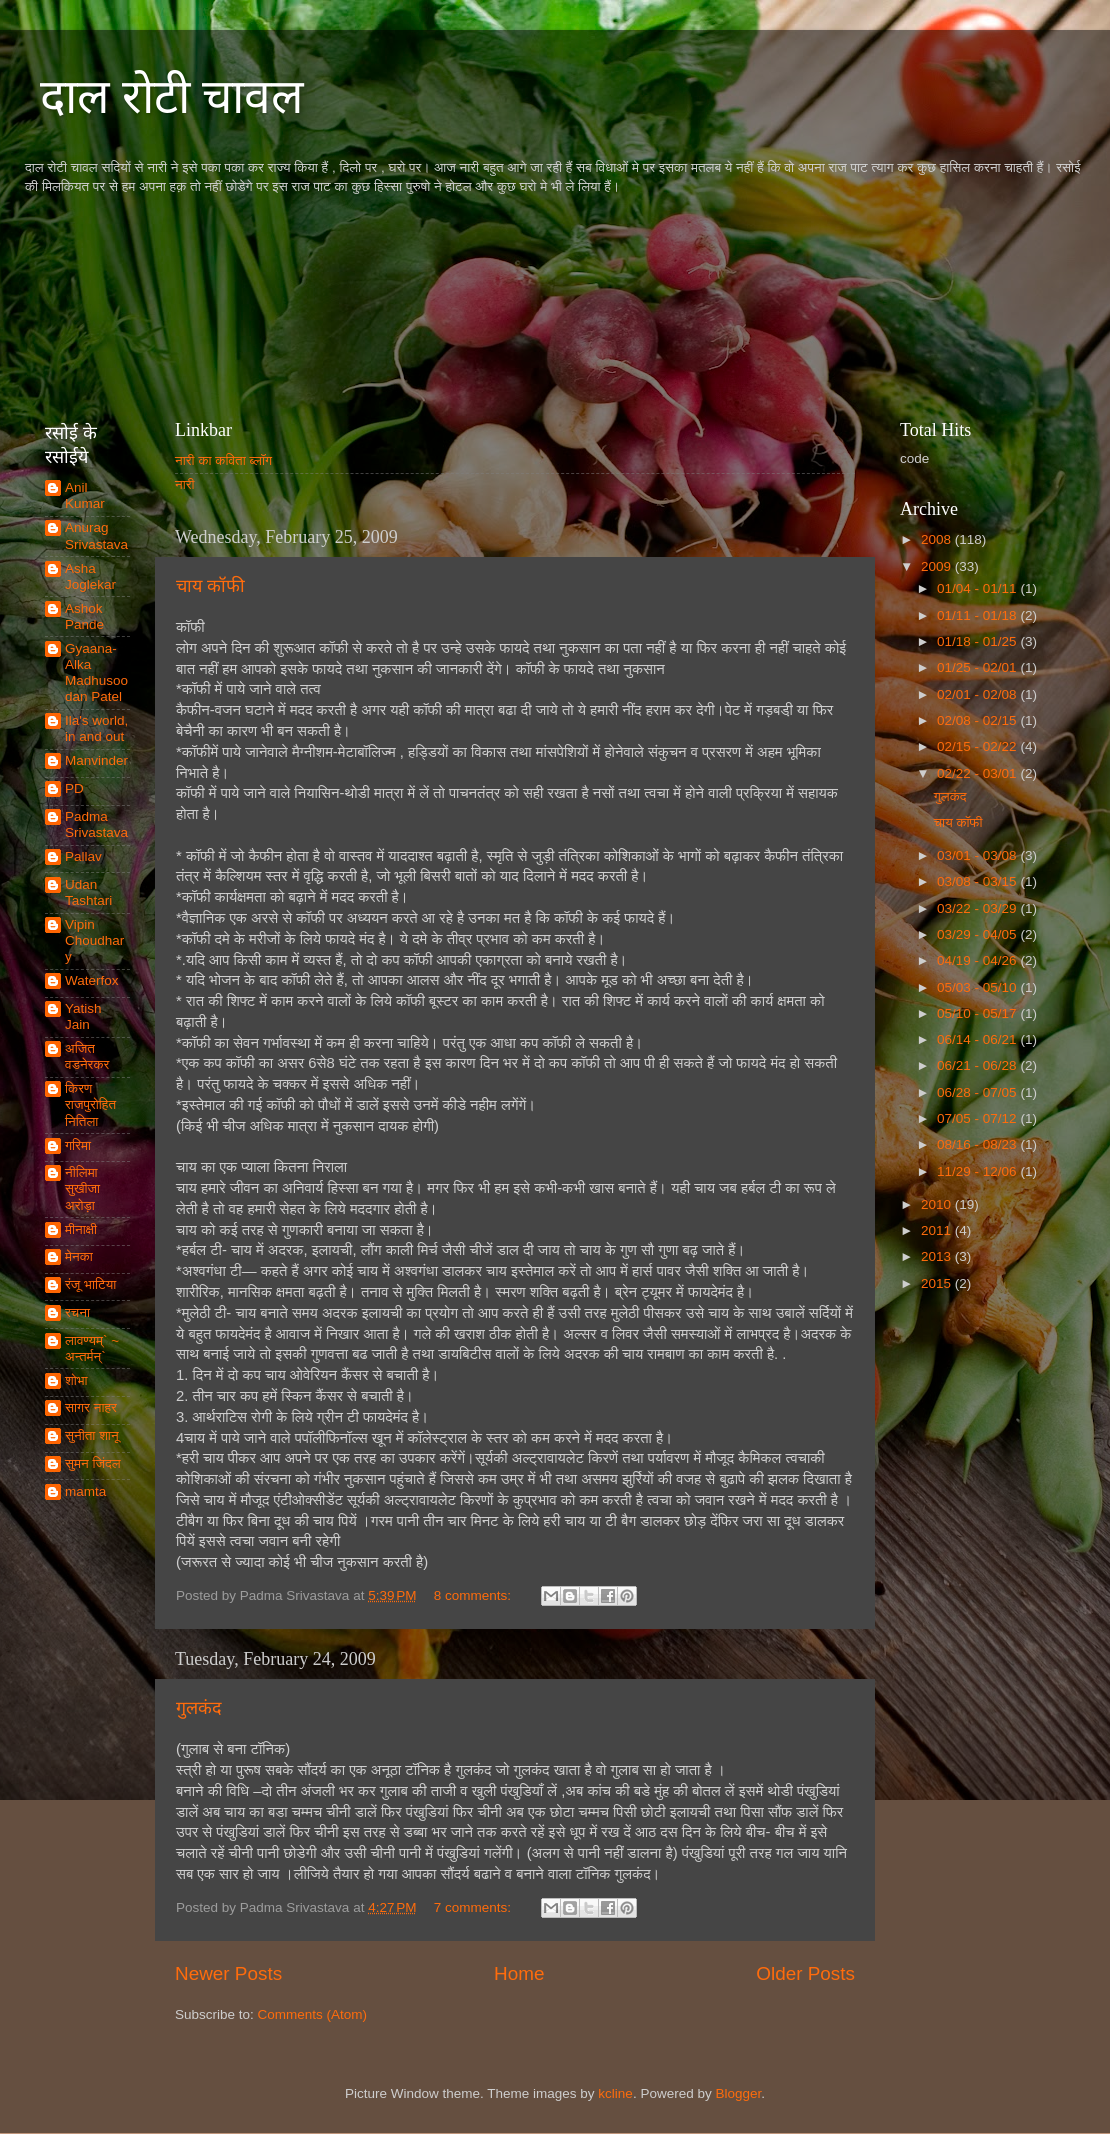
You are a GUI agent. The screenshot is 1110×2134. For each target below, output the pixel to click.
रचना (77, 1312)
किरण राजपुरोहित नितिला (90, 1104)
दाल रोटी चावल (172, 96)
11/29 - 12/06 (978, 1171)
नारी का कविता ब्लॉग (223, 460)
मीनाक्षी (81, 1229)
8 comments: (474, 1595)
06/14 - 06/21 (978, 1039)
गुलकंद (199, 1708)
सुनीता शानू (92, 1435)
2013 (938, 1256)
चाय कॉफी (210, 586)
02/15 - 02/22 (978, 746)
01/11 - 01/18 (978, 615)
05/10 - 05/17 (978, 1013)
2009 (938, 566)
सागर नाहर (91, 1407)
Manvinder (96, 760)
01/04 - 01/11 (978, 588)
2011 (938, 1230)
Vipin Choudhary (94, 940)
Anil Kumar (85, 495)
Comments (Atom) (313, 2014)
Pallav (83, 856)
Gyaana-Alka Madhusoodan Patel (96, 673)
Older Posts (805, 1973)
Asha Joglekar (90, 576)
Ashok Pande (84, 616)
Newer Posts (228, 1973)
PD (74, 788)
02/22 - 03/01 (978, 773)
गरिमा (78, 1145)
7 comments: (474, 1907)
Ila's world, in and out (96, 728)
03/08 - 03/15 (978, 881)
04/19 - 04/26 (978, 960)
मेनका (79, 1256)
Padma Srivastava (96, 824)
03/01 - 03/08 (978, 855)
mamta (85, 1491)
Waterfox (92, 980)
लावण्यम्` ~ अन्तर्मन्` (92, 1348)
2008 (938, 539)
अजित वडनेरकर (87, 1056)
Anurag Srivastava (96, 535)
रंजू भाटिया (90, 1284)
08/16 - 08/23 (978, 1144)
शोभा (76, 1380)
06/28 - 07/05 (978, 1092)
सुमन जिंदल (93, 1463)
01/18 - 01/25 (978, 641)
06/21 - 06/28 (978, 1065)
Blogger (738, 2093)
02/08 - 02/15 (978, 720)
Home (519, 1973)
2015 (938, 1283)
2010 (938, 1204)
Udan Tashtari (88, 892)
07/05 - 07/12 (978, 1118)
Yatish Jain (83, 1016)
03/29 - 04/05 (978, 934)
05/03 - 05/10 (978, 987)
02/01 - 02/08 (978, 694)
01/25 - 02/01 (978, 667)
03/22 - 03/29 (978, 908)
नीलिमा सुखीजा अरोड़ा (82, 1188)
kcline (615, 2093)
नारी (185, 484)
